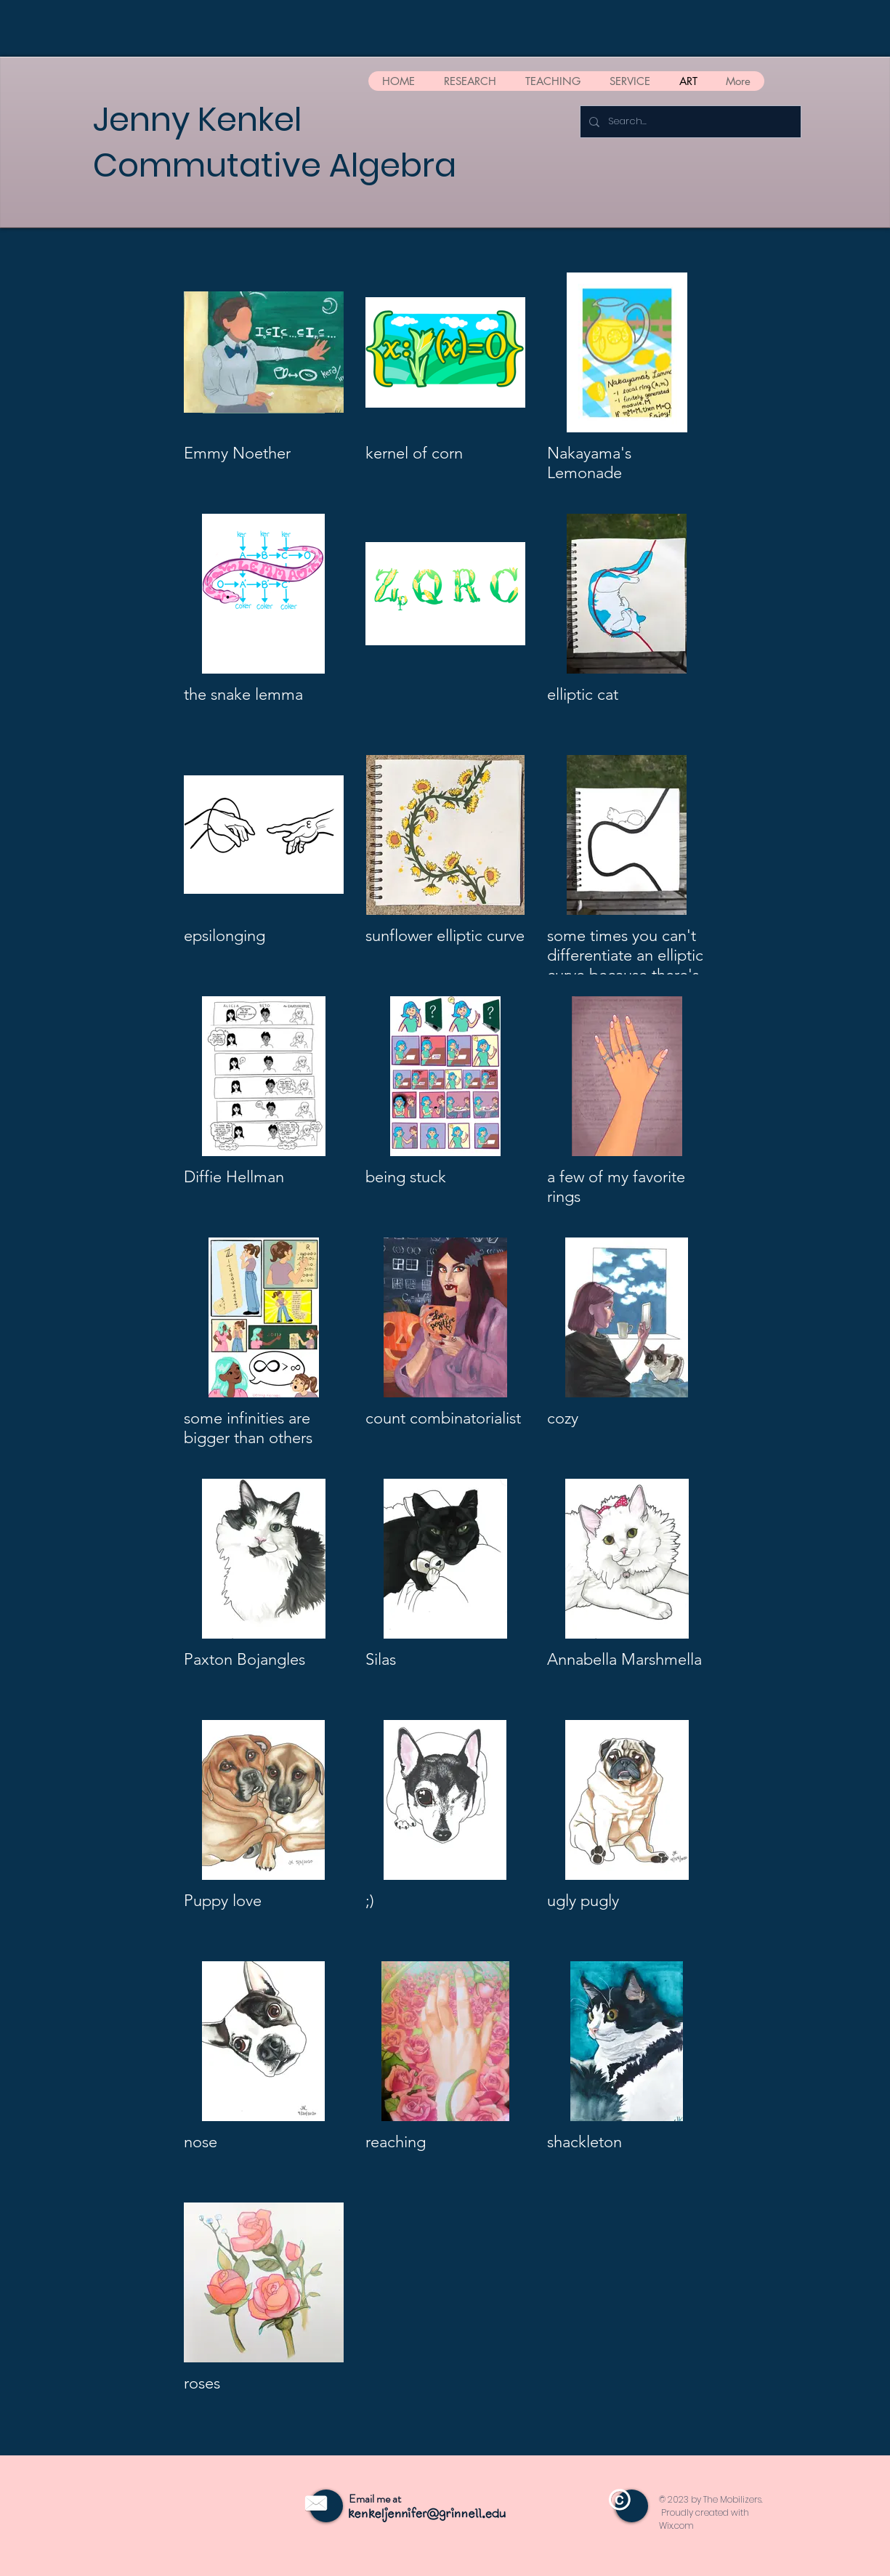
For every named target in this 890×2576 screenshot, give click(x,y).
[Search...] (689, 121)
